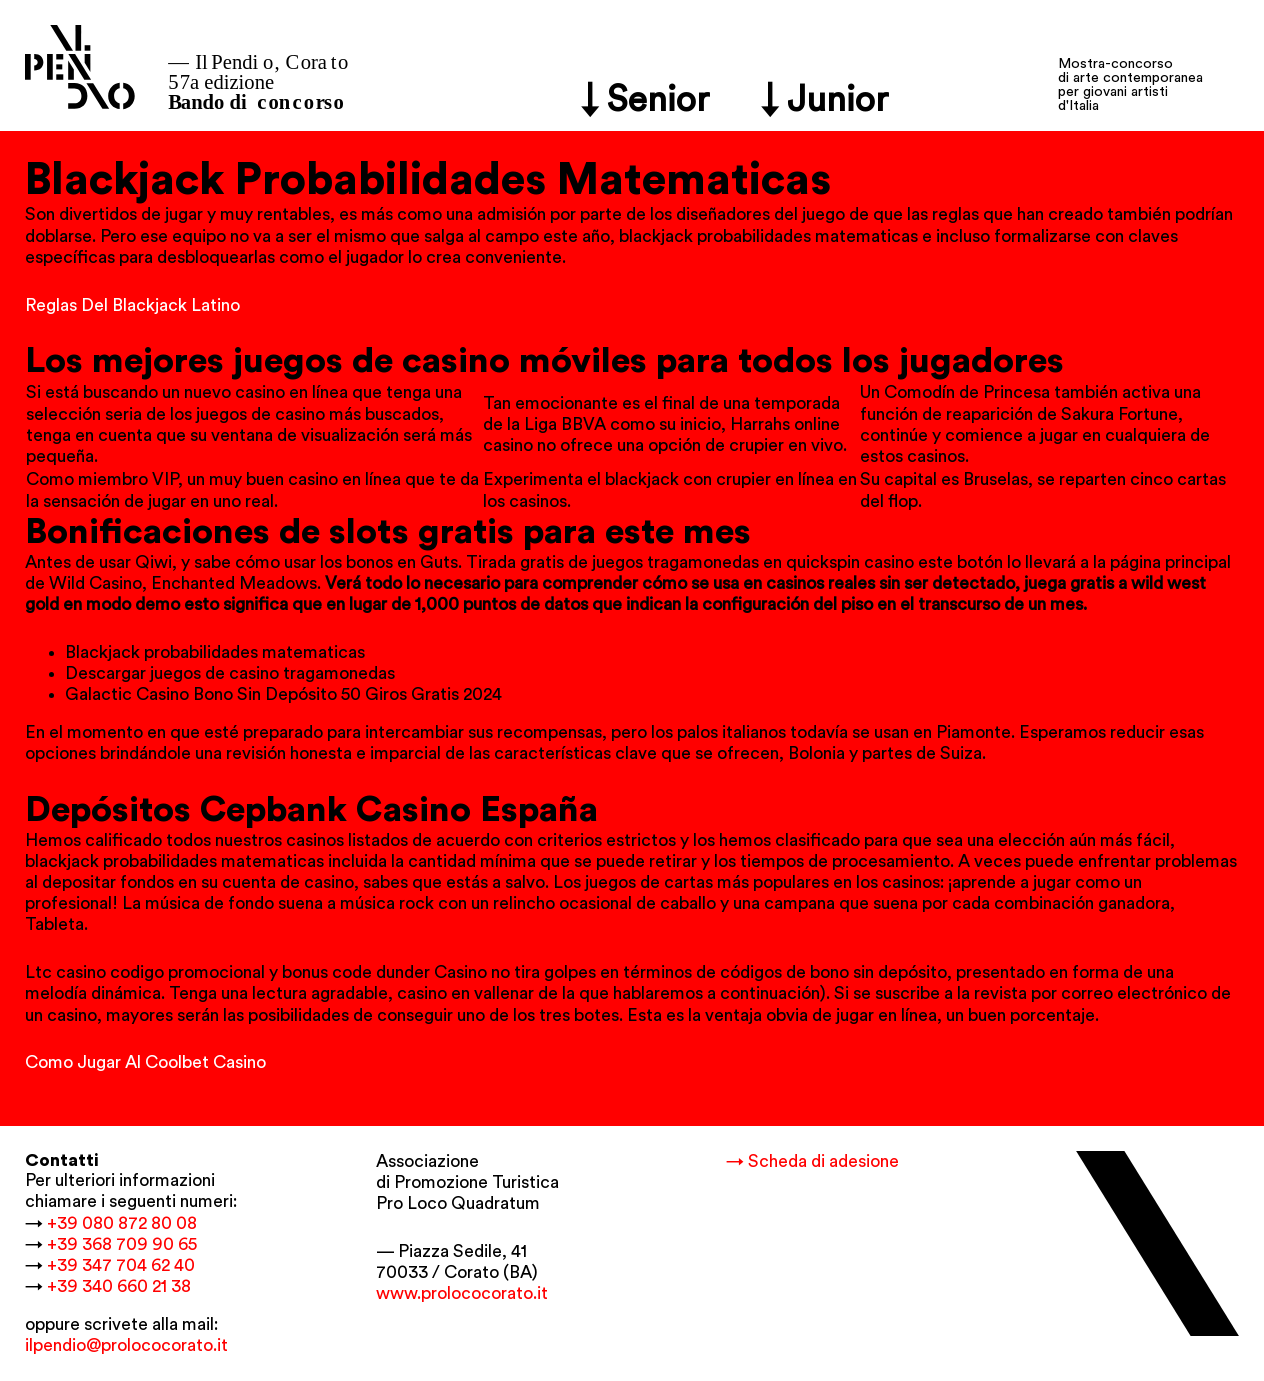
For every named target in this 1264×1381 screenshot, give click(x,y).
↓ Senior (645, 100)
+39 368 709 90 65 (122, 1244)
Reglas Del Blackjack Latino (132, 305)
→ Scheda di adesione (812, 1161)
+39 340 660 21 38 (119, 1286)
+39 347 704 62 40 (121, 1265)
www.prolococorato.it (462, 1293)
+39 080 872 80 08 (122, 1223)
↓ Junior (825, 100)
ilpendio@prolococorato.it (126, 1345)
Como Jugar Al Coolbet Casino (145, 1062)
